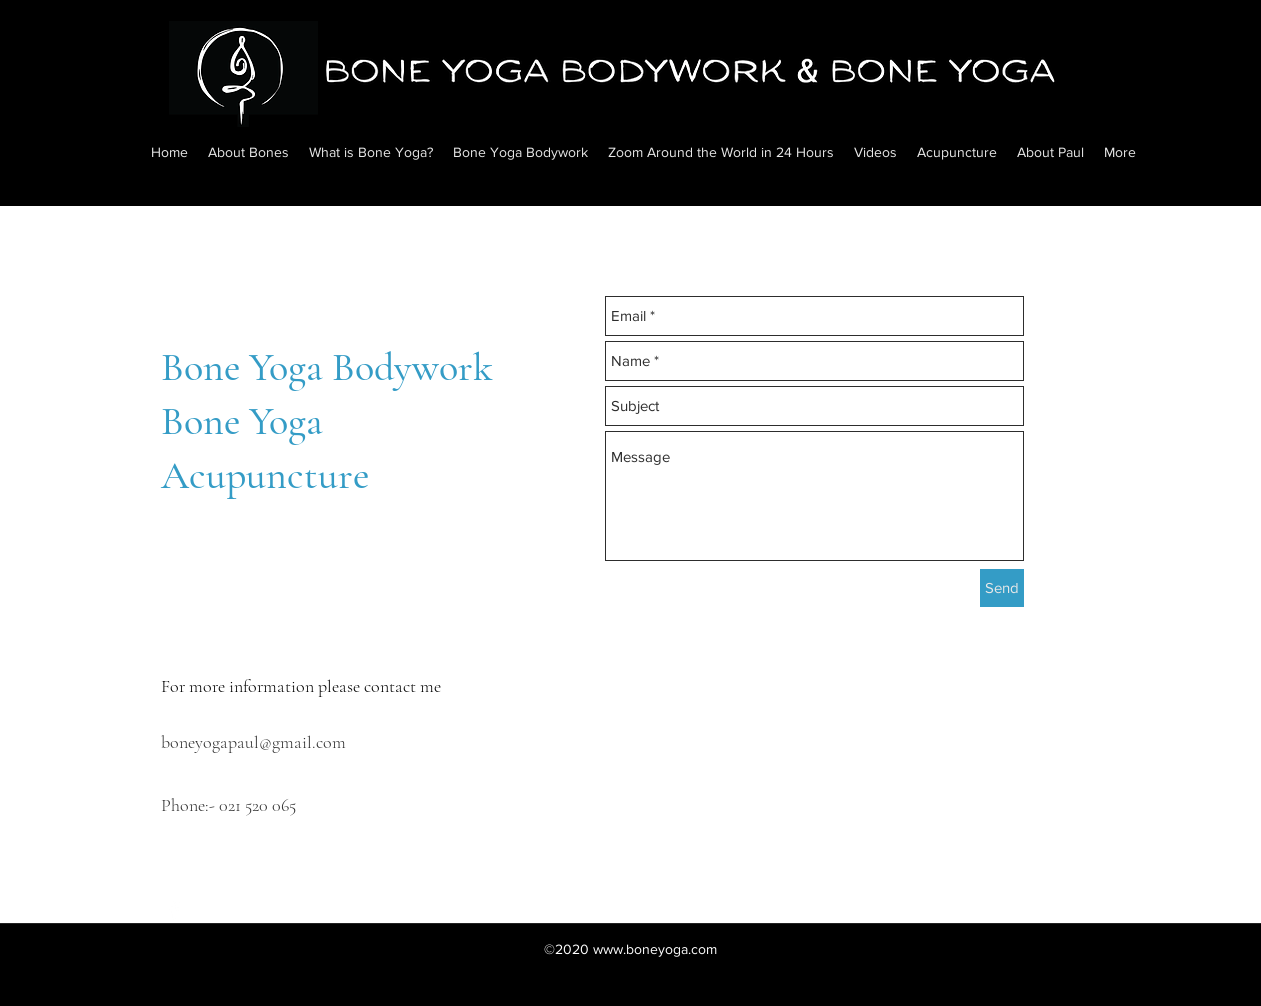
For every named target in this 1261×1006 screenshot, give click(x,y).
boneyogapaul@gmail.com (253, 742)
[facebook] (174, 910)
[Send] (1002, 588)
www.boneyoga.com (655, 949)
